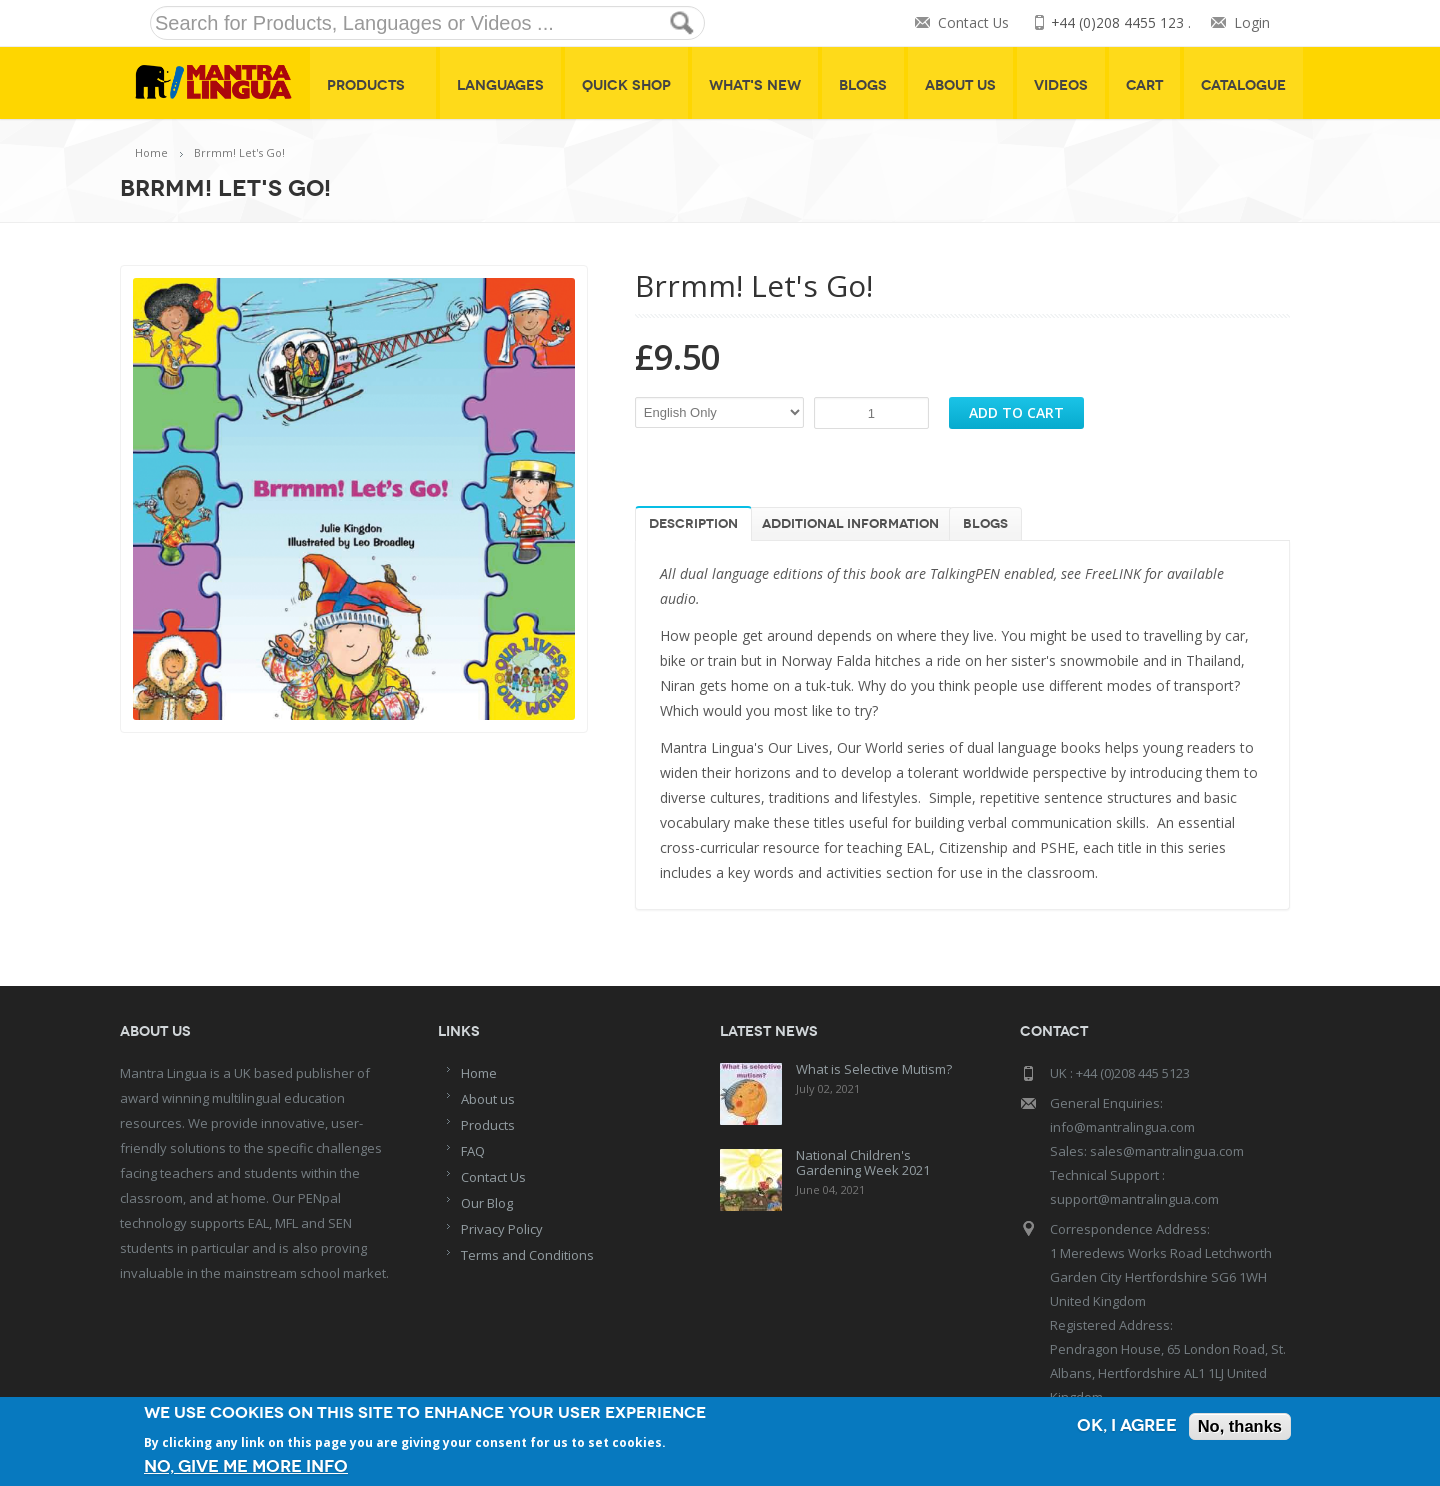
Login (1252, 23)
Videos (1061, 85)
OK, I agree (1124, 1427)
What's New (755, 85)
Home (151, 152)
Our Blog (487, 1203)
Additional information (850, 524)
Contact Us (972, 23)
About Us (960, 85)
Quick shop (626, 85)
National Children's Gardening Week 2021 (863, 1162)
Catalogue (1243, 85)
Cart (1144, 85)
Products (373, 85)
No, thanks (1238, 1427)
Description (693, 524)
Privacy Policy (502, 1229)
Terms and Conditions (527, 1255)
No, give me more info (246, 1466)
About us (488, 1099)
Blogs (863, 85)
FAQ (473, 1151)
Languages (500, 85)
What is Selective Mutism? (874, 1069)
